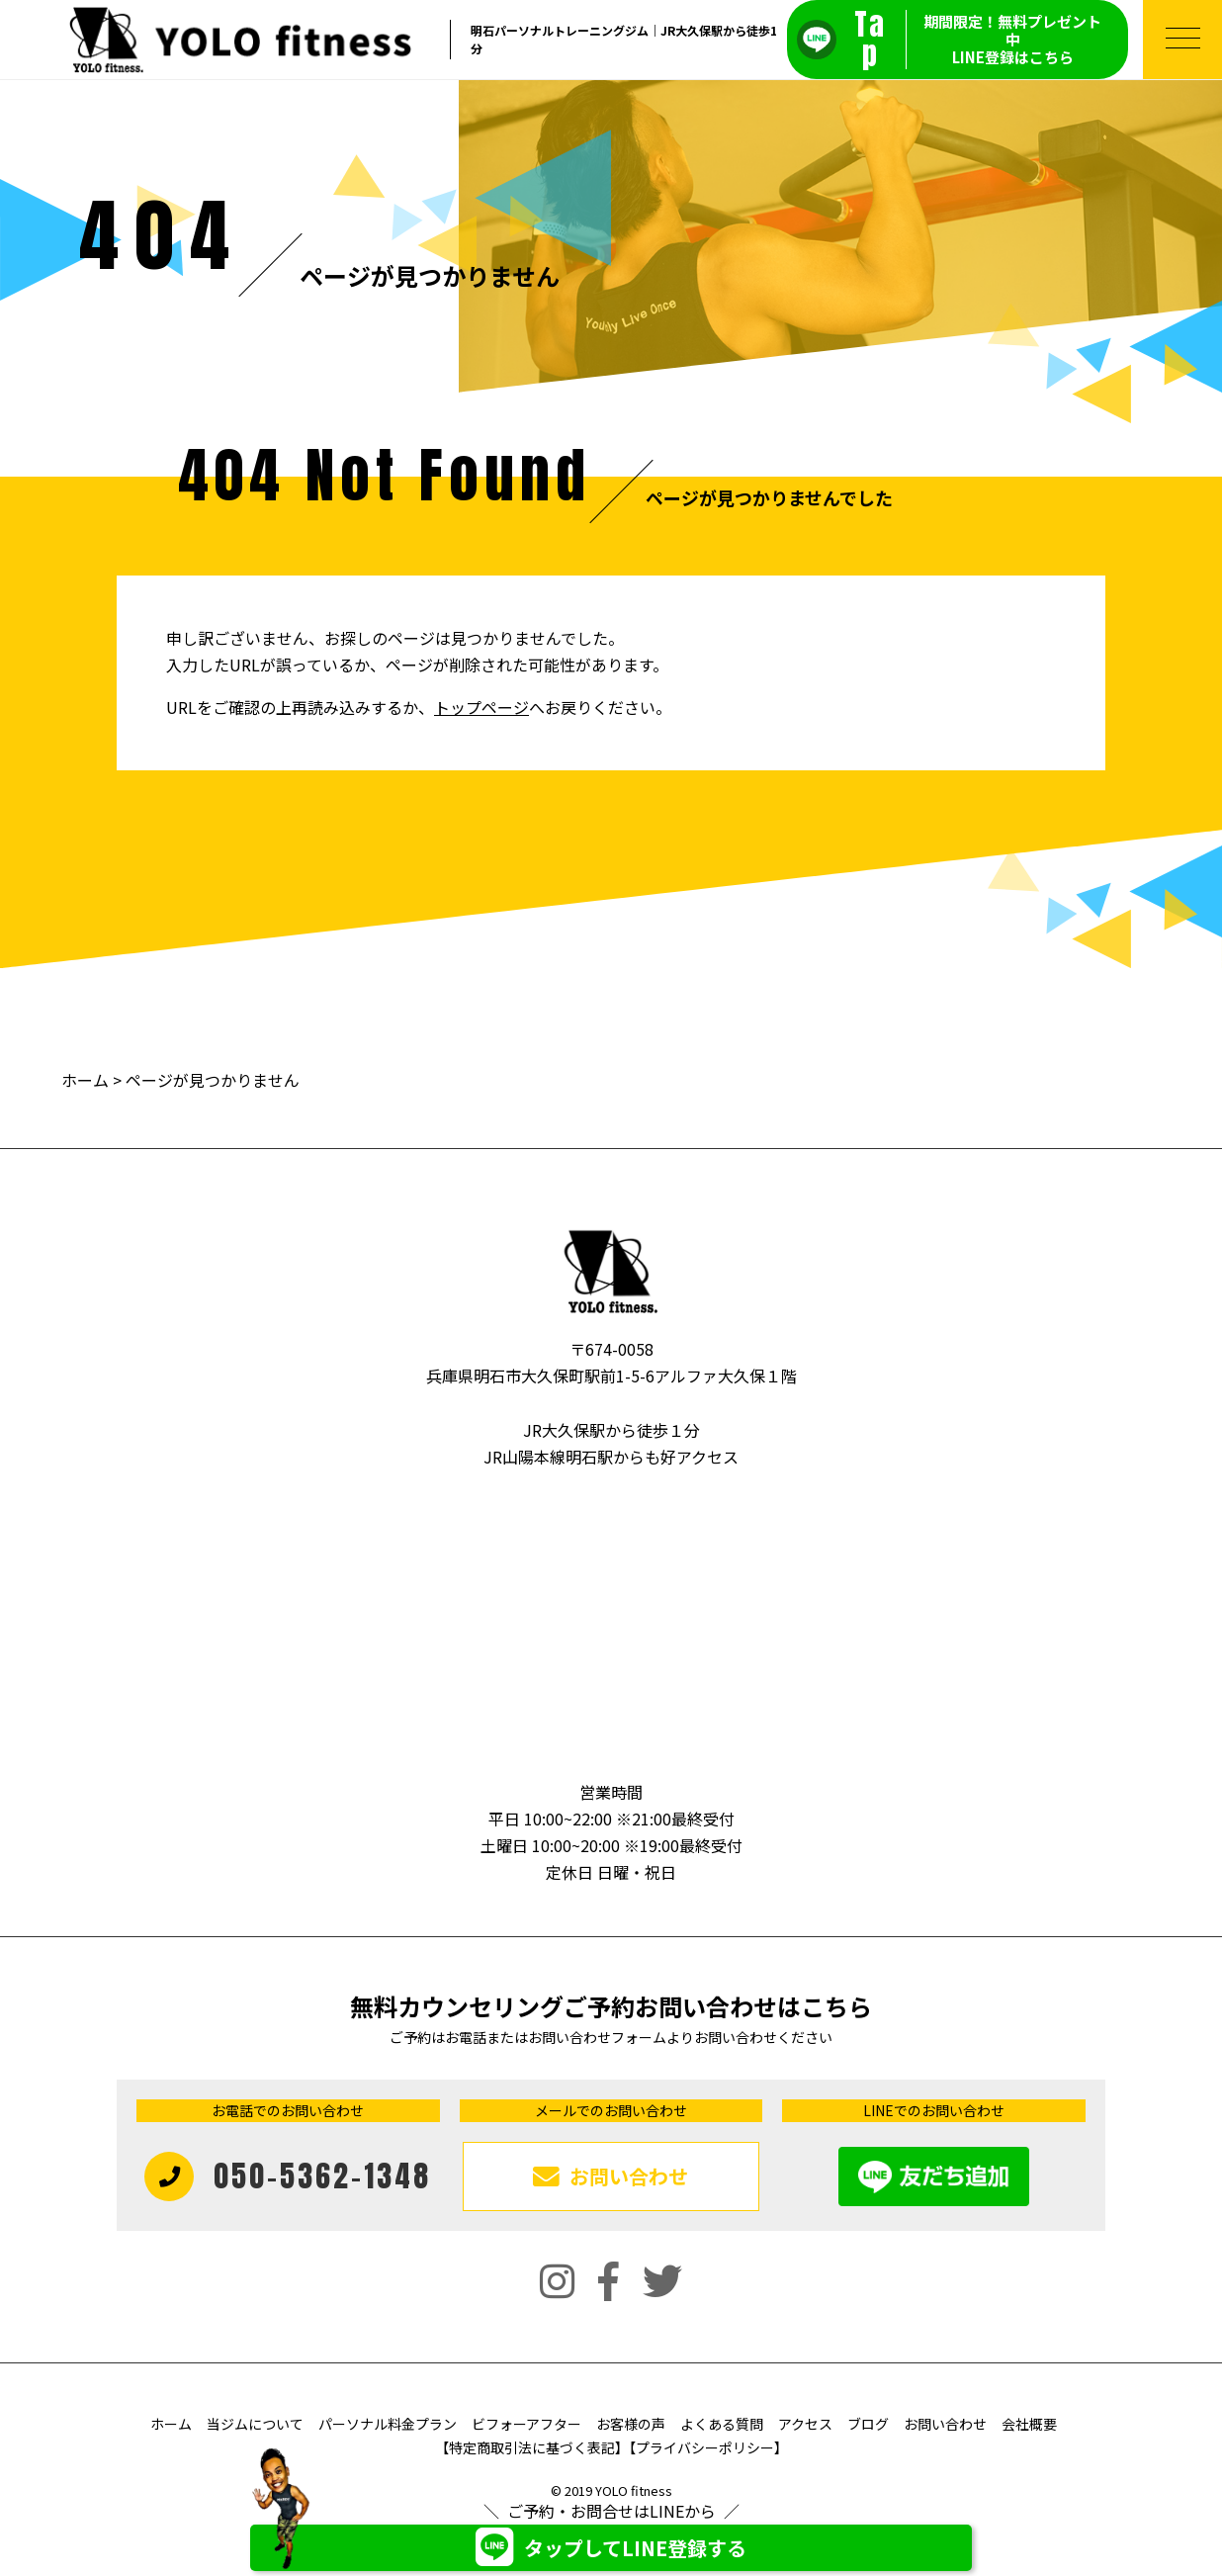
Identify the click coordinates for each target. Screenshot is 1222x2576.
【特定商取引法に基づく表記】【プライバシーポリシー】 (611, 2447)
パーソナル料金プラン (387, 2424)
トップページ (481, 707)
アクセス (805, 2424)
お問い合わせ (945, 2424)
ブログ (868, 2424)
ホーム (85, 1080)
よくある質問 (721, 2424)
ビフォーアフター (526, 2424)
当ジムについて (255, 2424)
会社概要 (1029, 2424)
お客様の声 (630, 2424)
